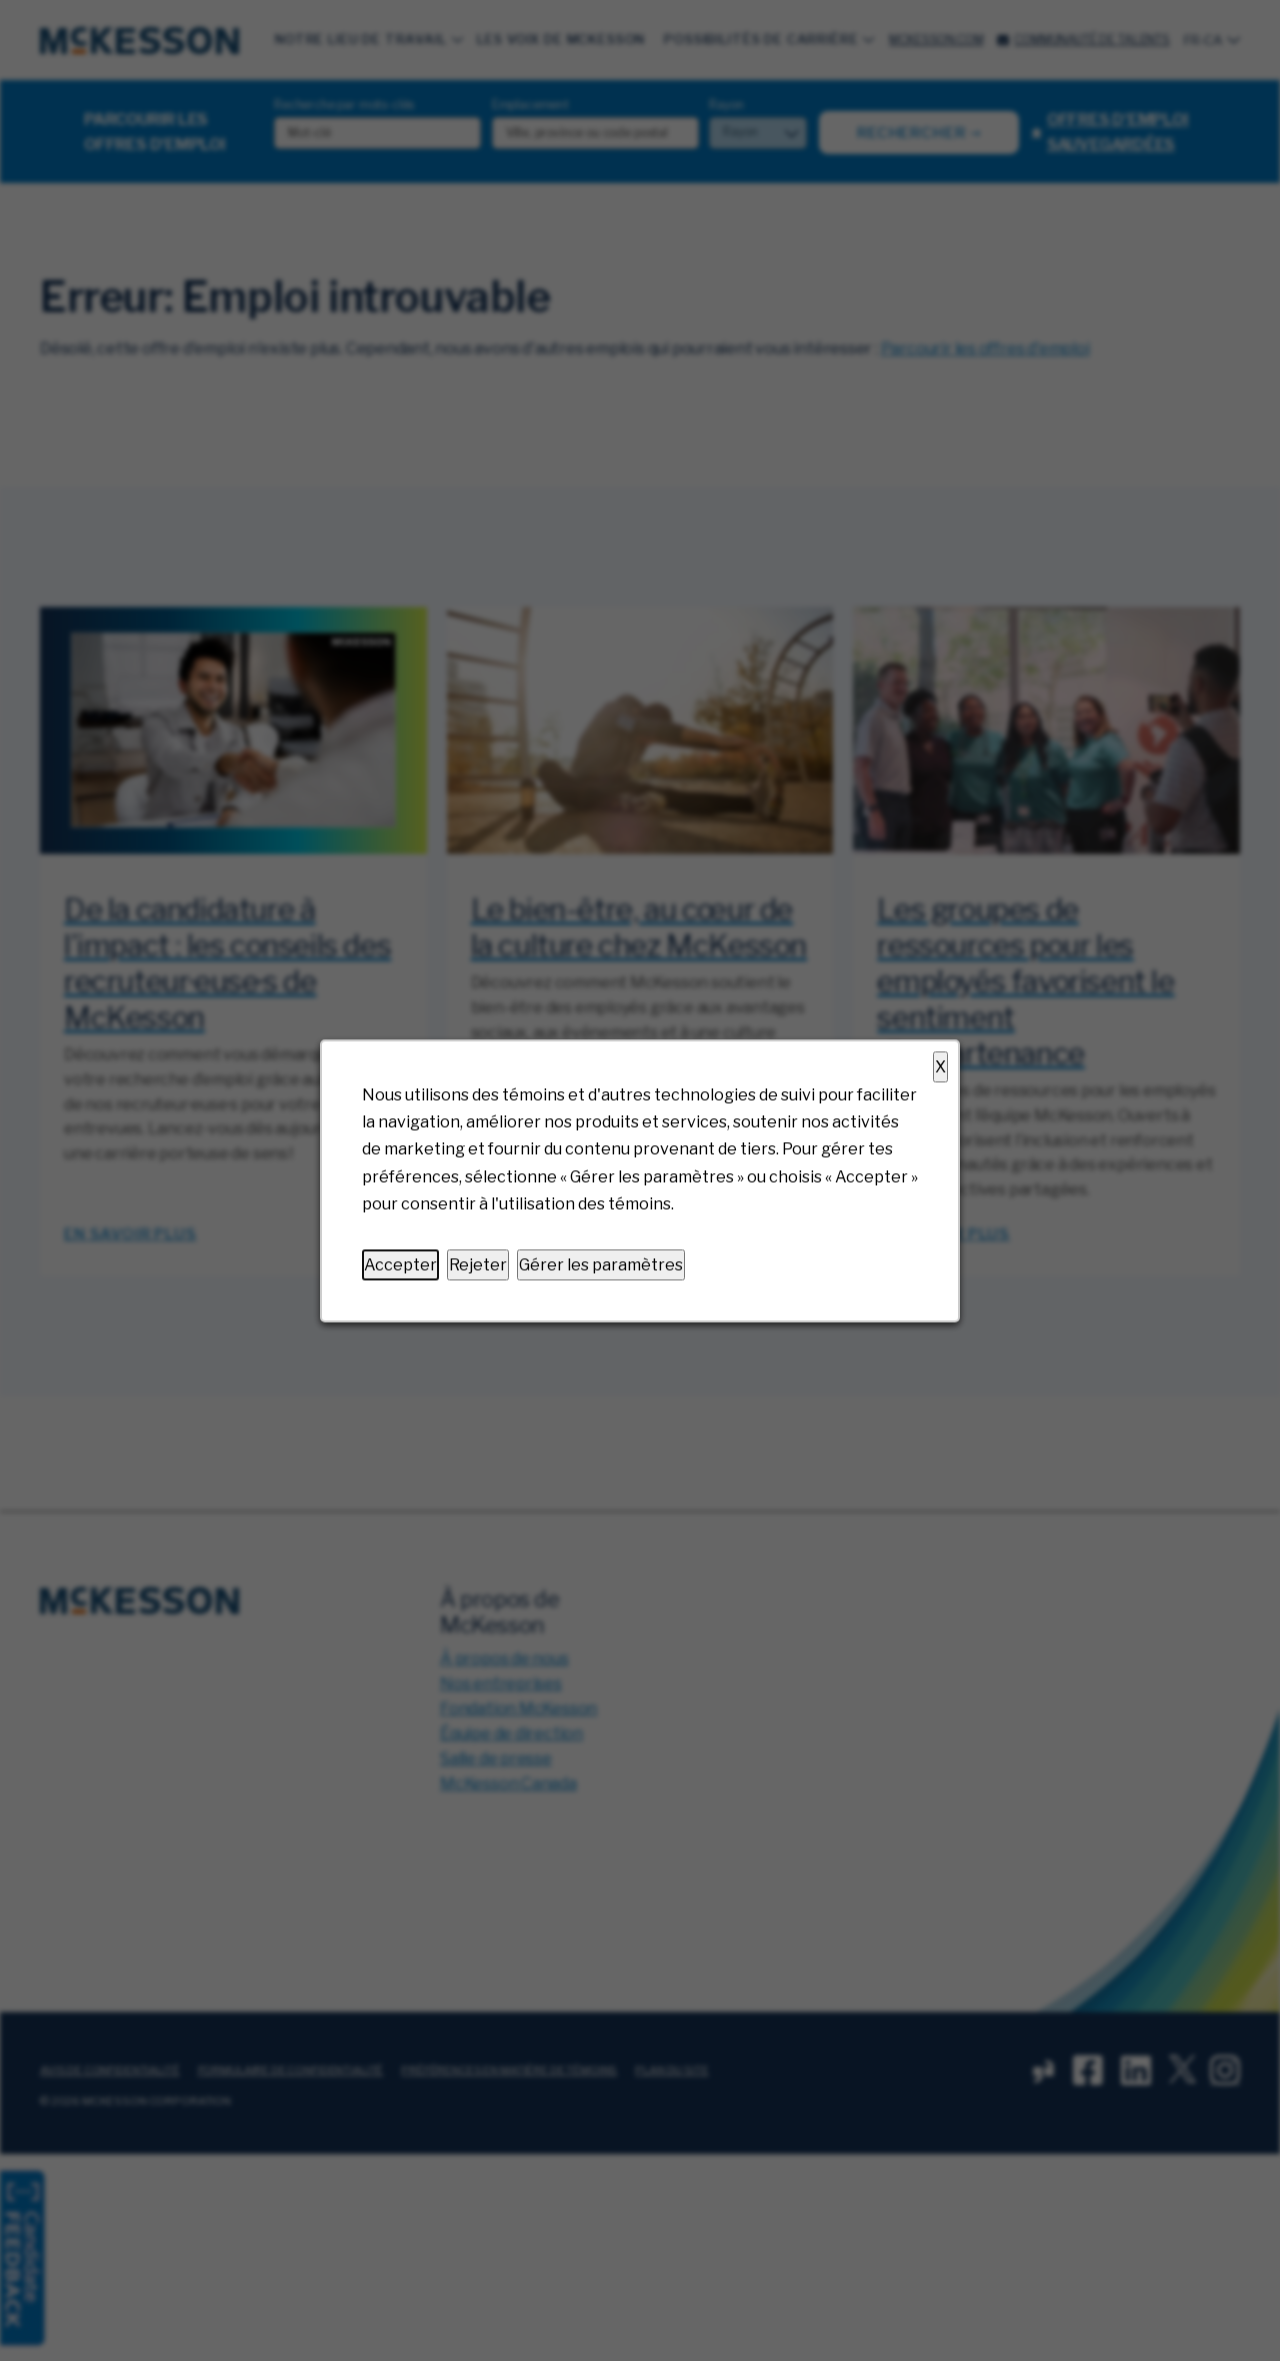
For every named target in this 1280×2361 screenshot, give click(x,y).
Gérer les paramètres (601, 1264)
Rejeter (478, 1264)
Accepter (400, 1264)
